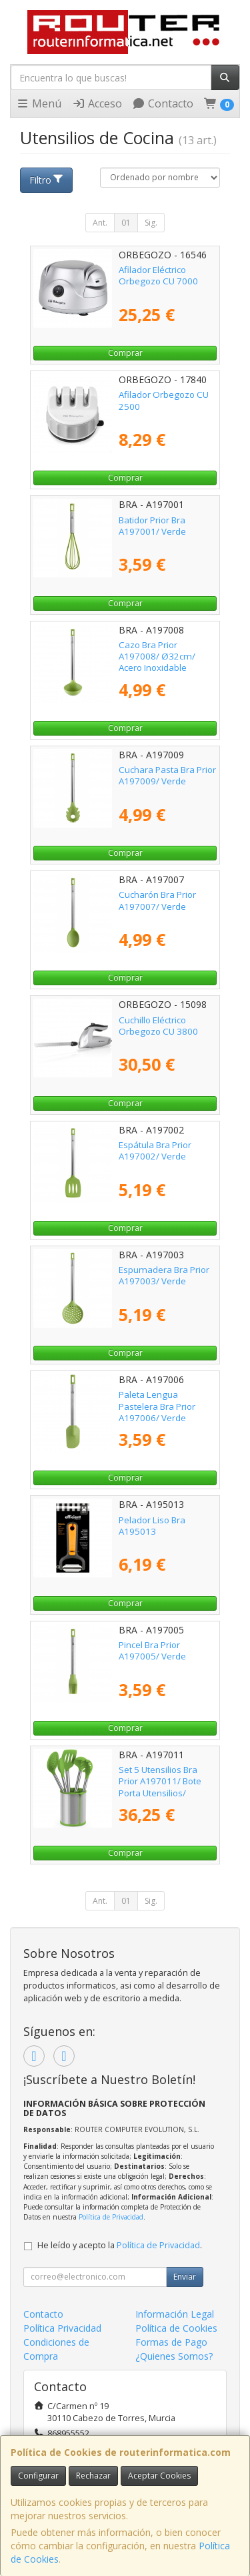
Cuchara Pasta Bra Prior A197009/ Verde (167, 775)
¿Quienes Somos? (174, 2356)
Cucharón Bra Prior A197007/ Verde (157, 900)
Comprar (125, 352)
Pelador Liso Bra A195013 (152, 1525)
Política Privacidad (62, 2328)
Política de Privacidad (111, 2217)
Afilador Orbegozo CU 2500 (164, 400)
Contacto (162, 103)
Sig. (151, 222)
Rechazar (93, 2475)
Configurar (38, 2475)
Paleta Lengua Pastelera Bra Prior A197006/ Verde (157, 1406)
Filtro (46, 180)
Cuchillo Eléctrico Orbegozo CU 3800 (158, 1025)
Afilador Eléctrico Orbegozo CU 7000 (158, 275)
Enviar (184, 2276)
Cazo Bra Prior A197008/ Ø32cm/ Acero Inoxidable (157, 656)
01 (126, 222)
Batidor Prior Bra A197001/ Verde (152, 525)
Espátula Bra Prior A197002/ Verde (155, 1150)
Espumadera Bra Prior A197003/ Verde (164, 1275)
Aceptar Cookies (159, 2475)
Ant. (100, 222)
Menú (38, 103)
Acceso (97, 103)
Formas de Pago (171, 2342)
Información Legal (174, 2314)
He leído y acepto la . (119, 2245)
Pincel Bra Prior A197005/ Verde (152, 1650)
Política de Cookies (176, 2328)
